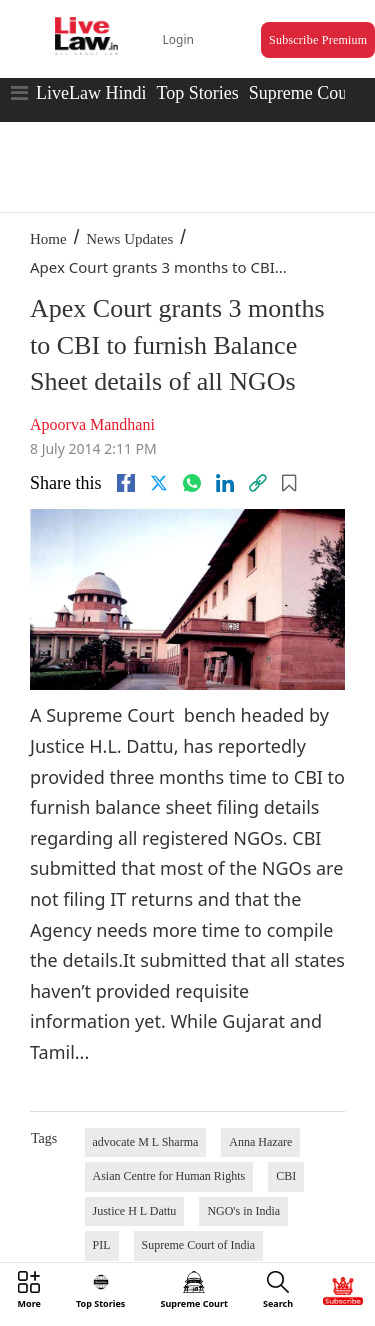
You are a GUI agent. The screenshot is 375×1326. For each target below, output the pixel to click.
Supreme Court (304, 93)
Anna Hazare (260, 1142)
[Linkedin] (225, 483)
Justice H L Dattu (135, 1211)
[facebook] (126, 483)
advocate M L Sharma (146, 1142)
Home (48, 239)
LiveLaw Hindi (91, 93)
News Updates (129, 239)
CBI (286, 1176)
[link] (258, 483)
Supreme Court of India (199, 1245)
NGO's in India (243, 1211)
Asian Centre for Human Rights (169, 1176)
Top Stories (197, 93)
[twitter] (159, 483)
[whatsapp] (192, 483)
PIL (102, 1245)
